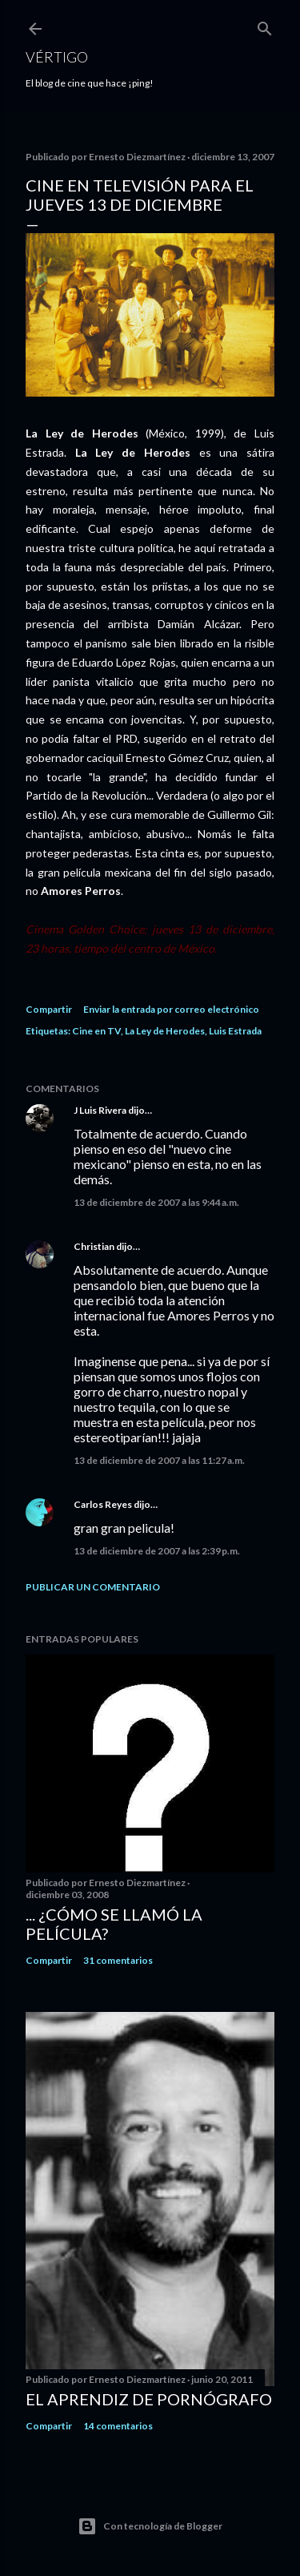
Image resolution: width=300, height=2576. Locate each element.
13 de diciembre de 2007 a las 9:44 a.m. (156, 1202)
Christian (94, 1246)
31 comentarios (118, 1960)
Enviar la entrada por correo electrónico (171, 1009)
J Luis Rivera (100, 1110)
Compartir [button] (49, 1009)
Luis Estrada (235, 1031)
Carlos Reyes (103, 1504)
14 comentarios (118, 2426)
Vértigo (57, 57)
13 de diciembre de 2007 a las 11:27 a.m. (159, 1460)
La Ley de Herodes (165, 1031)
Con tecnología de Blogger (150, 2526)
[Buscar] (264, 25)
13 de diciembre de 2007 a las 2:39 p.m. (157, 1551)
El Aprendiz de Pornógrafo (149, 2399)
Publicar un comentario (93, 1587)
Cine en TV (96, 1031)
